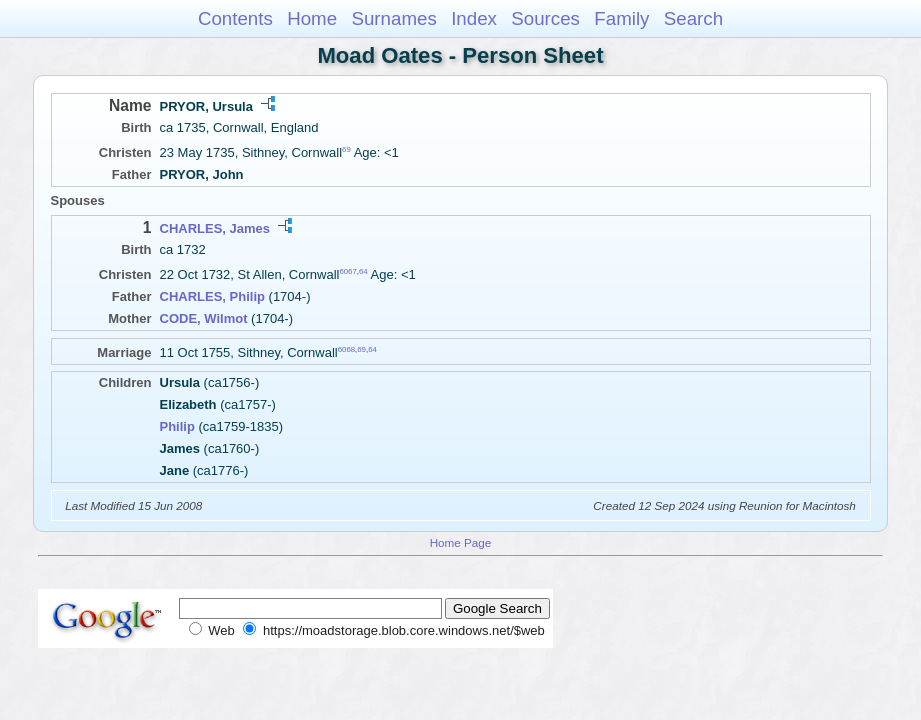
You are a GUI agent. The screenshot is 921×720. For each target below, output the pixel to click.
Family (621, 18)
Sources (545, 18)
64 (363, 271)
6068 (346, 349)
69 (346, 149)
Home (312, 18)
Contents (235, 18)
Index (474, 18)
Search (693, 18)
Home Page (461, 542)
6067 (347, 271)
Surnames (393, 18)
